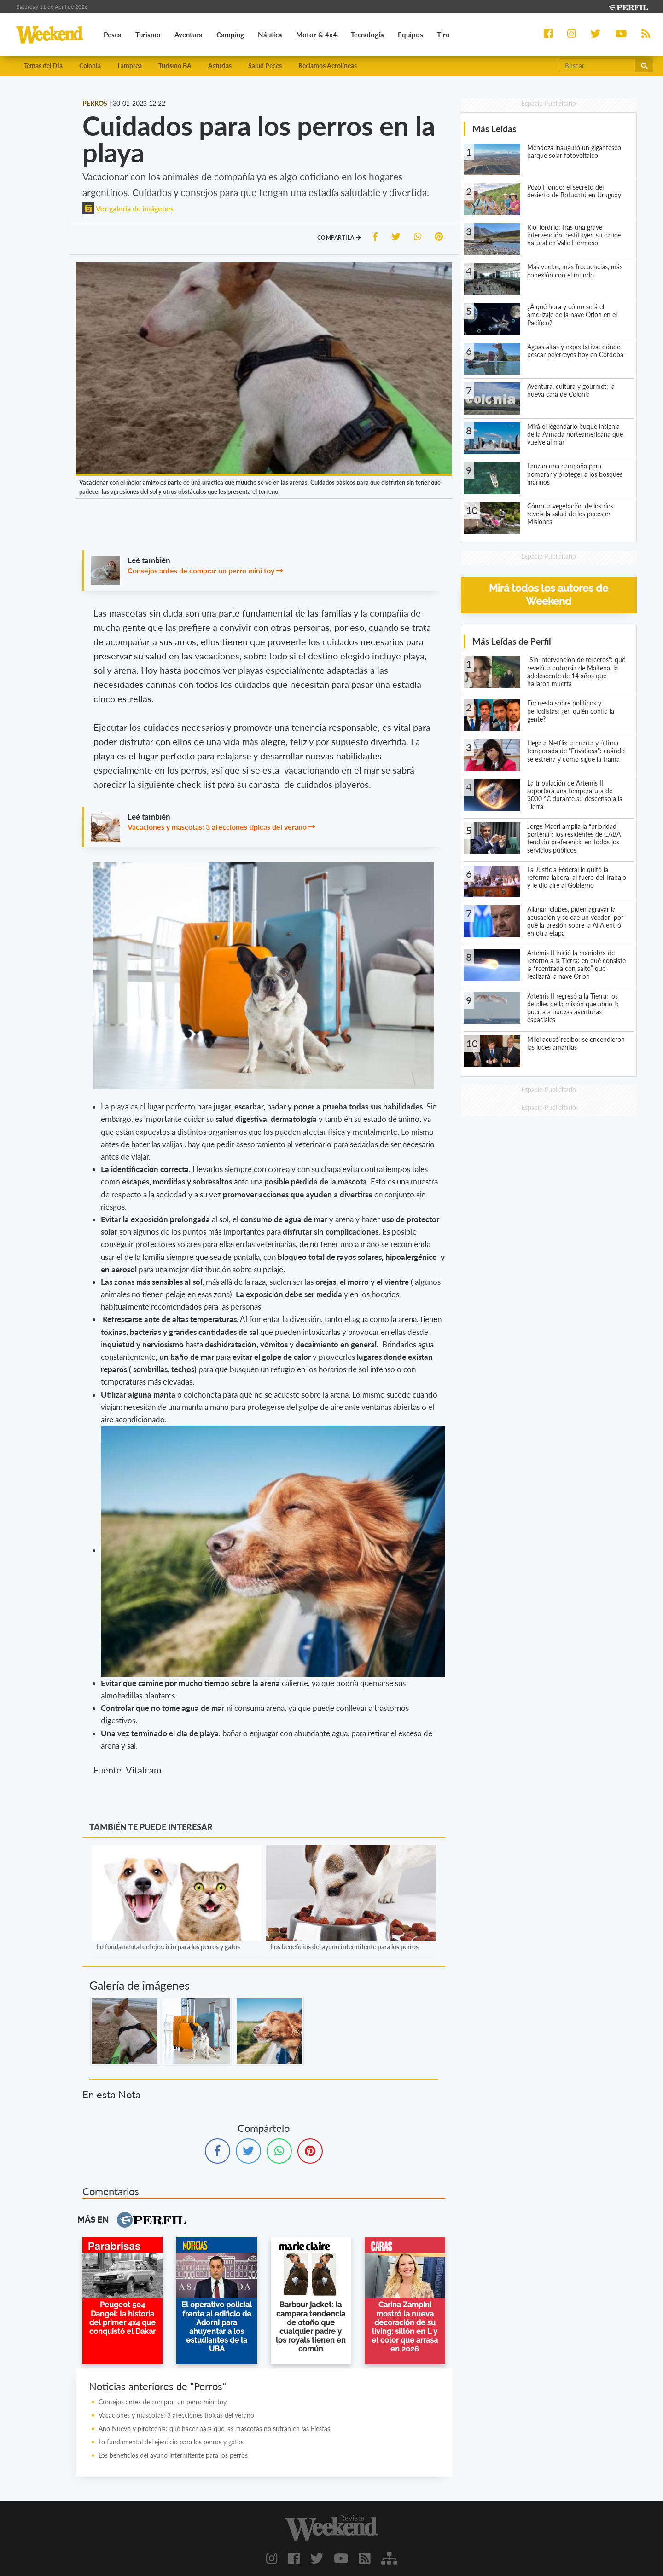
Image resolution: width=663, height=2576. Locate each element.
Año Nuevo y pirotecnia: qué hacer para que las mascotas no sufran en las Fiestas (214, 2428)
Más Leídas (494, 128)
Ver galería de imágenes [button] (128, 208)
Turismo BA (175, 65)
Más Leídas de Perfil (511, 641)
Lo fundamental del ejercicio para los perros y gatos (168, 1947)
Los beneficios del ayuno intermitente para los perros (345, 1947)
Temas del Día (43, 65)
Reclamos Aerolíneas (327, 65)
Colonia (90, 65)
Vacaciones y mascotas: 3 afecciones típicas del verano (217, 826)
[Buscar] (597, 65)
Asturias (220, 65)
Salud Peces (265, 65)
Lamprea (129, 65)
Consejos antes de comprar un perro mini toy (201, 570)
